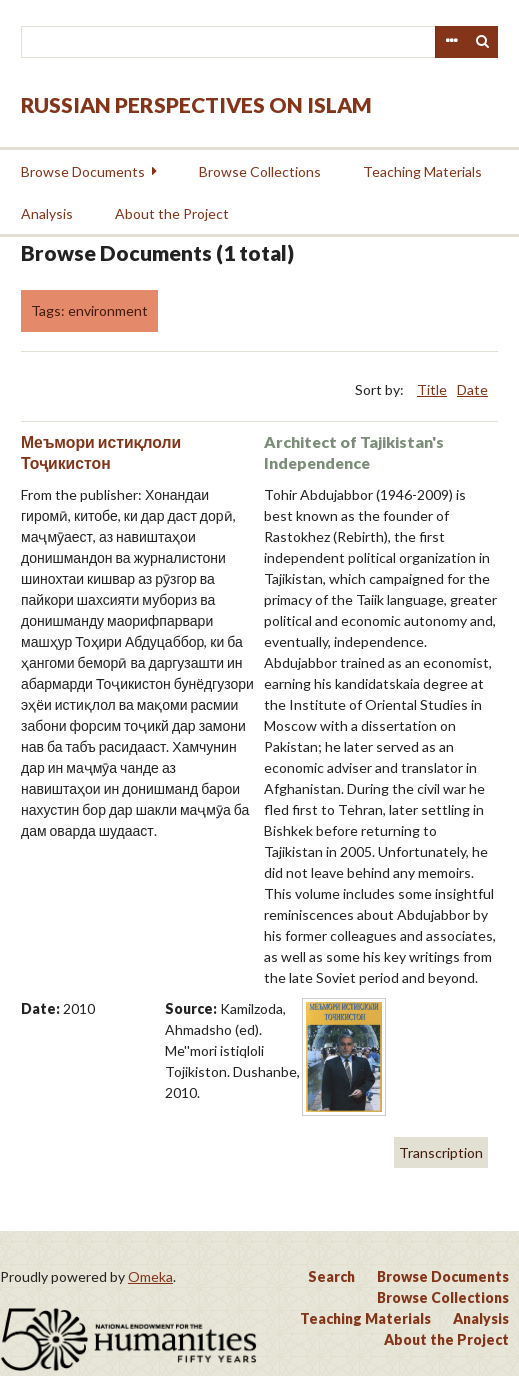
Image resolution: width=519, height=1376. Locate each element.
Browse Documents (83, 171)
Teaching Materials (422, 171)
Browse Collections (260, 171)
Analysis (47, 213)
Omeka (150, 1276)
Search (483, 42)
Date (472, 389)
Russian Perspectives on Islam (196, 104)
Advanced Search (451, 42)
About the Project (172, 213)
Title (432, 389)
